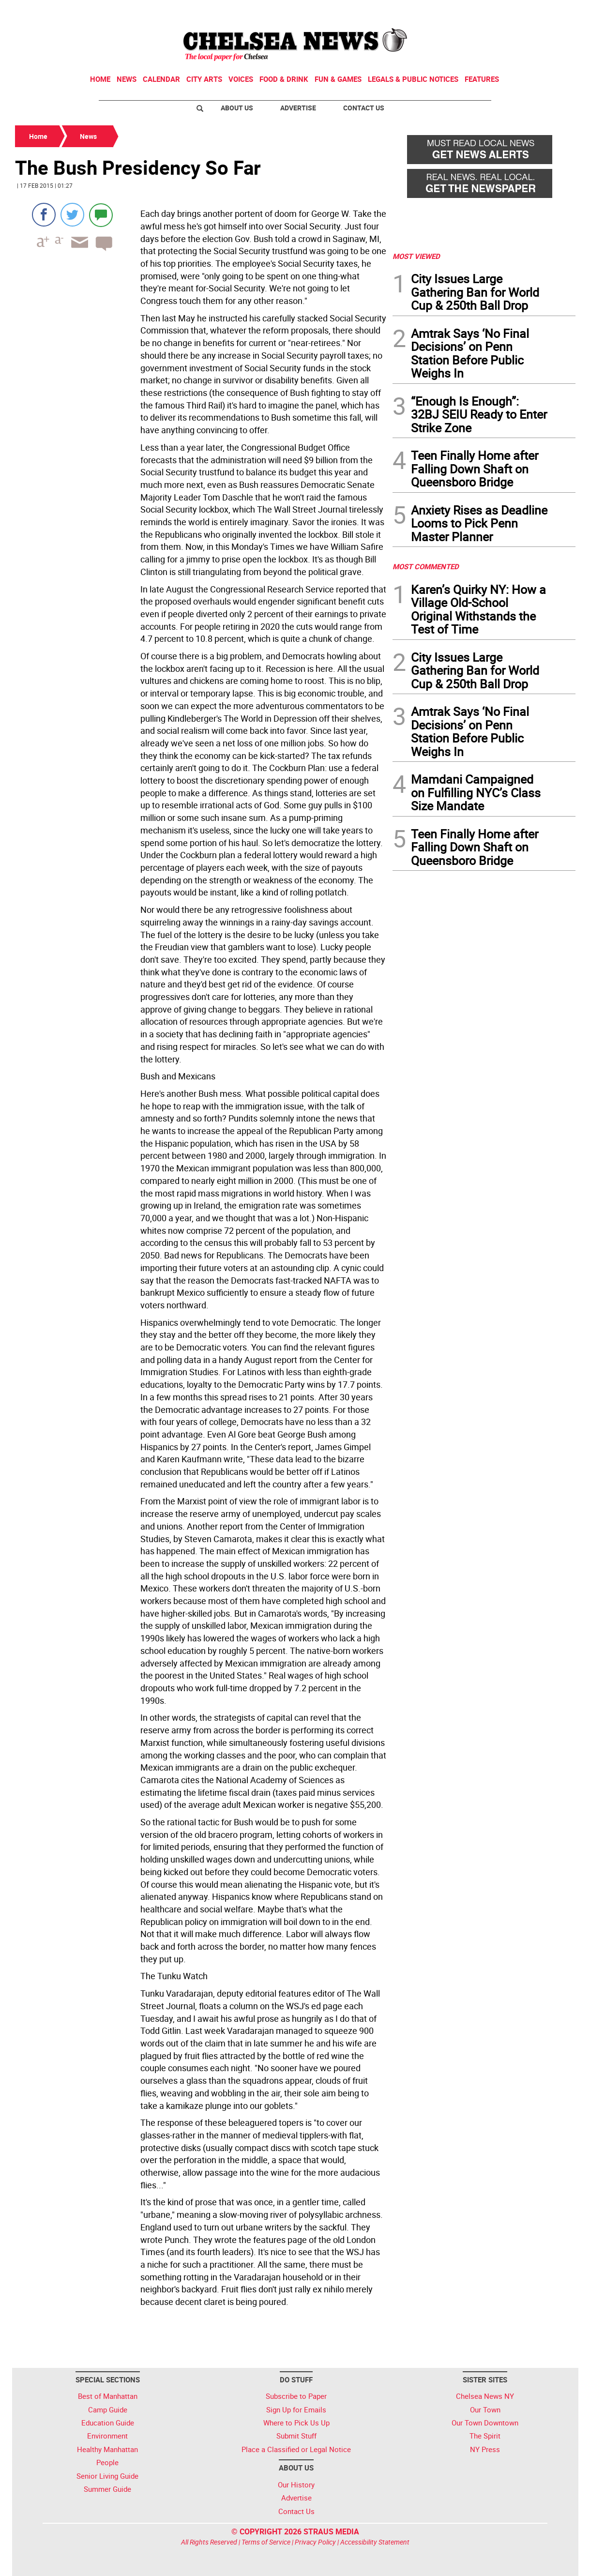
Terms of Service (266, 2541)
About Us (237, 107)
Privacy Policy (315, 2541)
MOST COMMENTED (426, 566)
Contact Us (363, 107)
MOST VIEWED (416, 256)
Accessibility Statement (374, 2541)
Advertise (298, 107)
